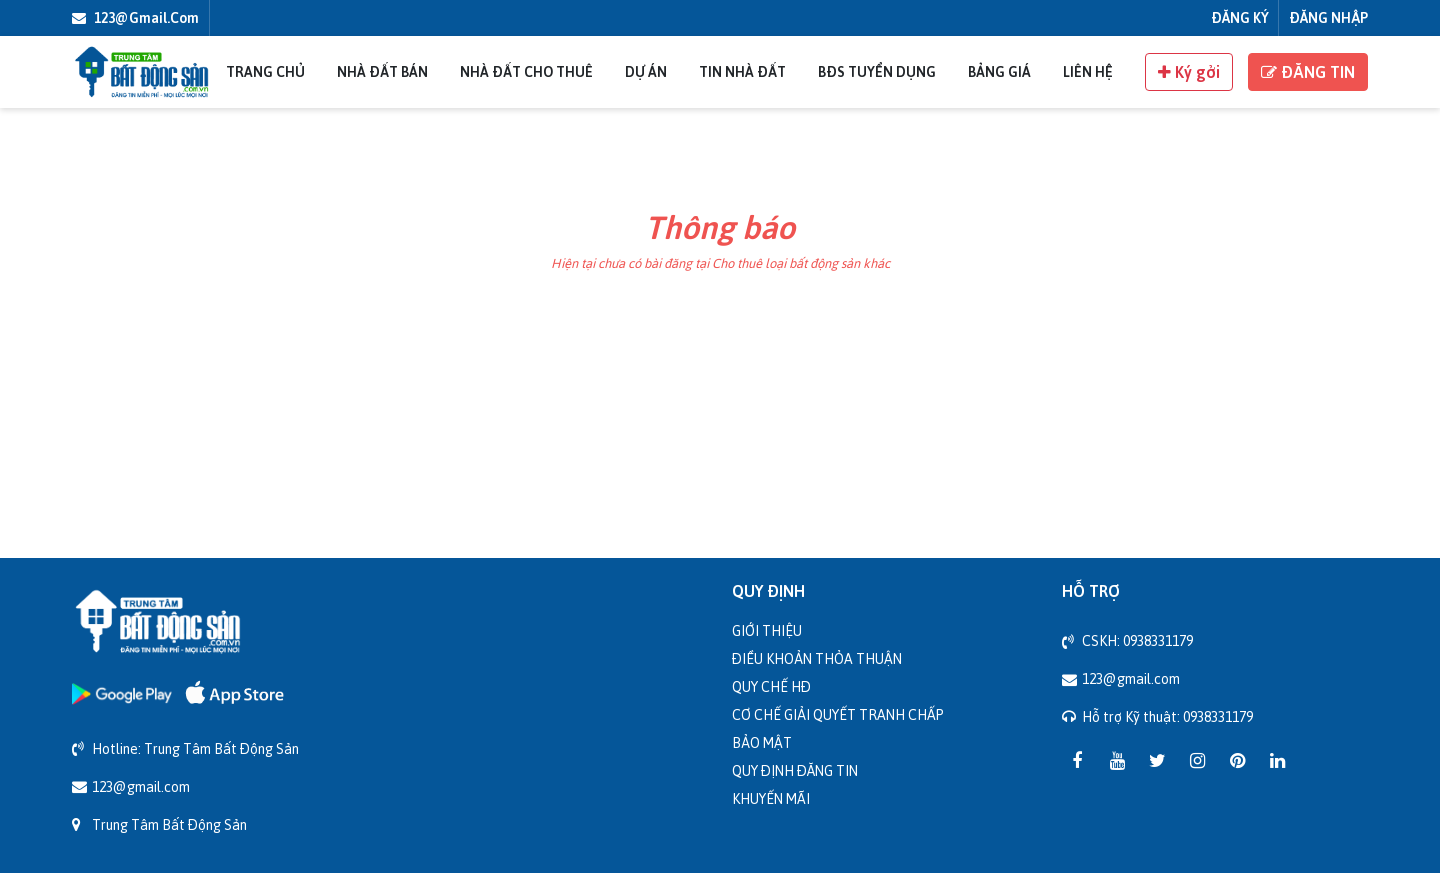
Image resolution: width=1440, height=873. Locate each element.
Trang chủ (265, 71)
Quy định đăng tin (795, 770)
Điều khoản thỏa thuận (817, 658)
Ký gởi (1189, 72)
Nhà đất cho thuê (526, 71)
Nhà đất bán (382, 71)
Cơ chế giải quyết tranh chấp (838, 714)
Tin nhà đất (742, 71)
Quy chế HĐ (771, 686)
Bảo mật (762, 742)
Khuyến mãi (771, 798)
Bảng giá (999, 71)
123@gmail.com (135, 17)
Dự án (646, 71)
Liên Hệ (1088, 71)
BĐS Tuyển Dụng (877, 71)
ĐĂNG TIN (1308, 72)
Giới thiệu (767, 630)
